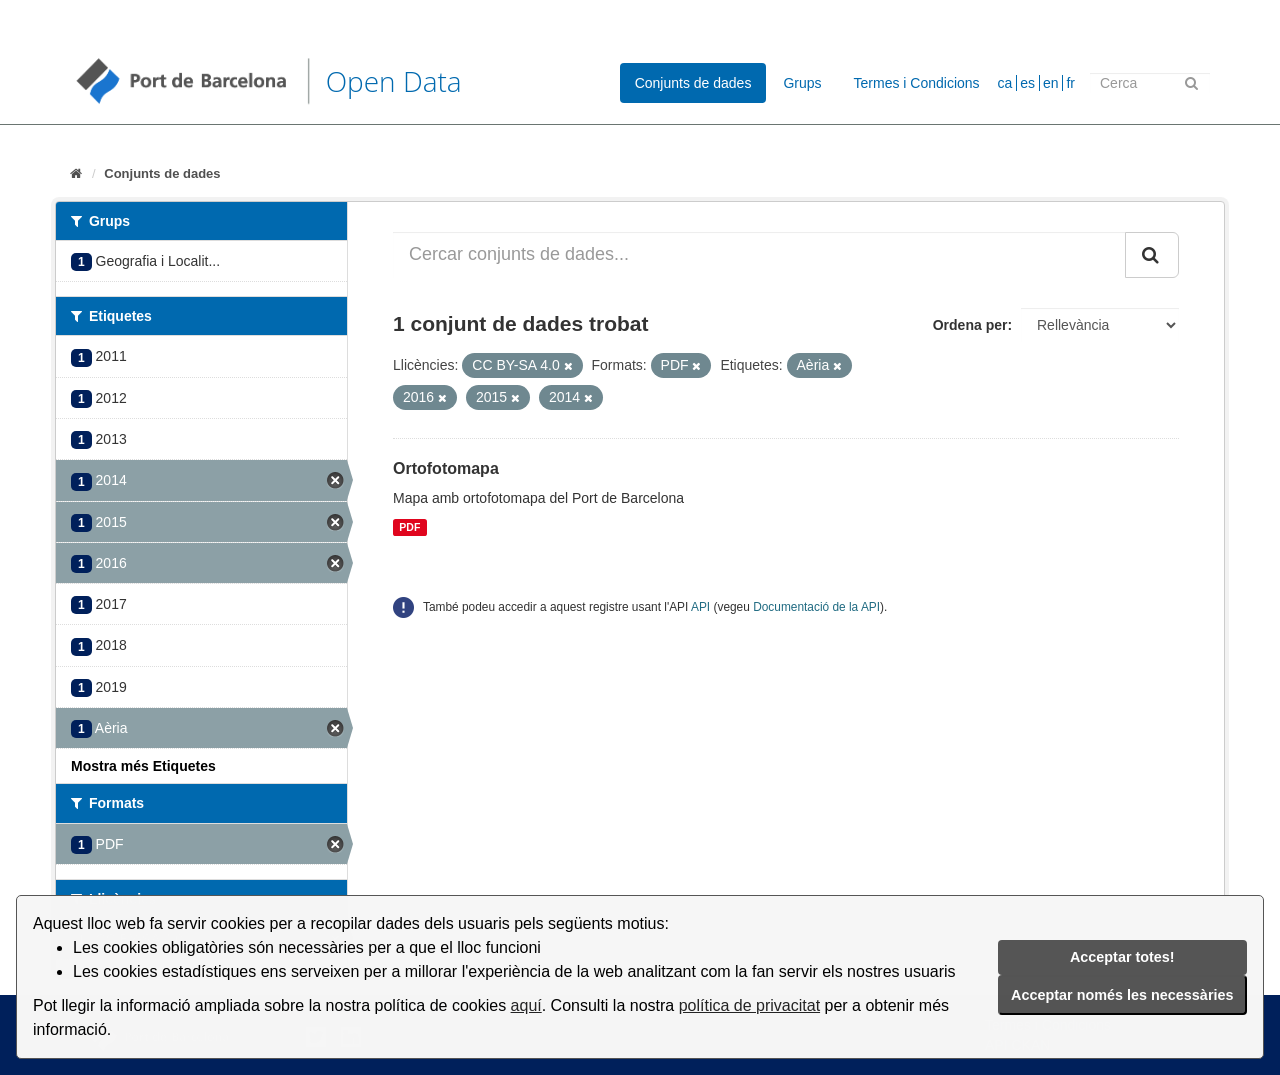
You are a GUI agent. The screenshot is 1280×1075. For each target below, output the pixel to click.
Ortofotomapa (446, 468)
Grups (802, 83)
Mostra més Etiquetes (143, 766)
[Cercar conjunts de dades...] (759, 255)
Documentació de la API (816, 607)
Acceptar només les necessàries (1122, 995)
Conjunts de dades (693, 83)
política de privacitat (749, 1005)
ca (1005, 83)
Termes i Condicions (917, 83)
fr (1070, 83)
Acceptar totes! (1122, 957)
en (1051, 83)
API (700, 607)
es (1027, 83)
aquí (526, 1005)
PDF (409, 527)
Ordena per (970, 325)
